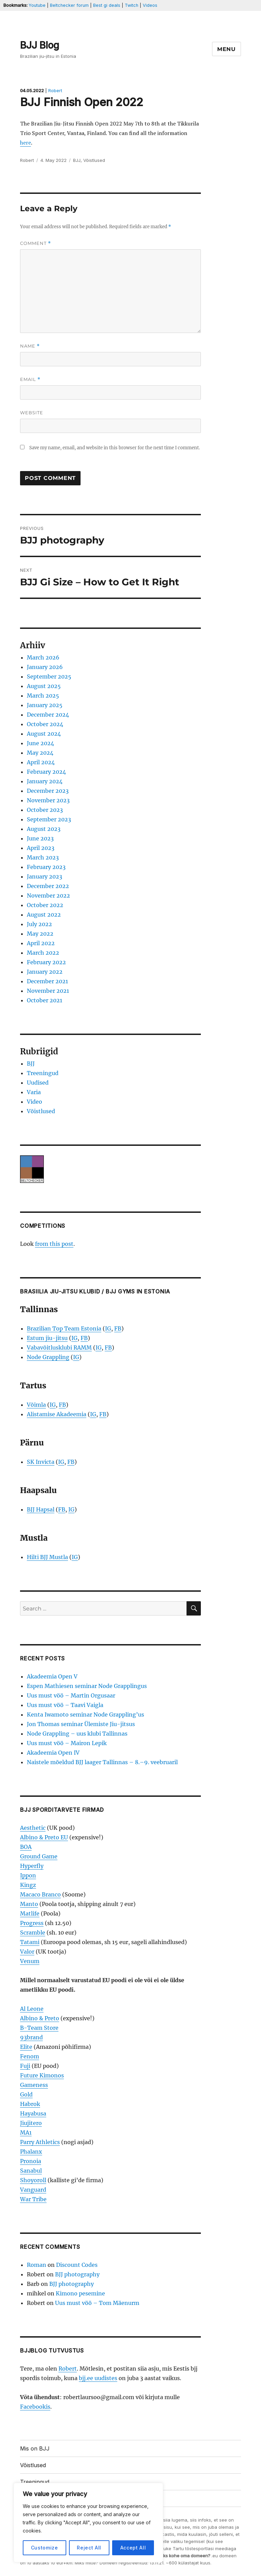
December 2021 (47, 981)
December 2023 (48, 790)
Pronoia (30, 2161)
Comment (35, 243)
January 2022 (45, 971)
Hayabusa (33, 2113)
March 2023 (43, 857)
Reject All (89, 2547)
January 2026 (45, 667)
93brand (31, 2037)
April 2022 (41, 943)
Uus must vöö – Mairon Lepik (67, 1743)
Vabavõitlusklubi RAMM (59, 1347)
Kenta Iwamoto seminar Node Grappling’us (85, 1714)
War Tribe (33, 2199)
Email (30, 379)
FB (117, 1328)
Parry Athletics (40, 2142)
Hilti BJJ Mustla (47, 1557)
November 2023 (48, 800)
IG (108, 1328)
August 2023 (43, 828)
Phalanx (31, 2151)
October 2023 (45, 809)
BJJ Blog (39, 45)
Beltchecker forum (69, 5)
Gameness (34, 2084)
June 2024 (40, 743)
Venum (29, 1961)
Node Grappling (48, 1357)
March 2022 (43, 952)
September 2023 (49, 819)
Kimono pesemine (80, 2293)
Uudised (38, 1082)
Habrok (30, 2104)
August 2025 (44, 686)
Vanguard (33, 2189)
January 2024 (45, 781)
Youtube (37, 5)
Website (31, 412)
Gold (26, 2094)
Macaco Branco (40, 1894)
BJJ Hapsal (40, 1509)
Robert (55, 90)
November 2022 (48, 895)
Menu (226, 49)
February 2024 (46, 771)
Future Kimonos (42, 2075)
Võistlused (94, 160)
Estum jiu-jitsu (47, 1338)
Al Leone (32, 2008)
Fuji (25, 2065)
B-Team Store (39, 2027)
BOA (26, 1846)
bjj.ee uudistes (98, 2378)
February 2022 (46, 962)
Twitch (131, 5)
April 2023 (40, 847)
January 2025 (45, 705)
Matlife (29, 1913)
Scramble (32, 1932)
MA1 (26, 2132)
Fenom (29, 2056)
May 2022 (40, 933)
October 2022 (45, 905)
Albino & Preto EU (44, 1837)
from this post (54, 1243)
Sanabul (31, 2170)
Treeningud (42, 1073)
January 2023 (44, 876)
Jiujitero (31, 2123)
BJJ (77, 160)
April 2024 (41, 762)
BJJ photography (77, 2274)
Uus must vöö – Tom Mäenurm (97, 2302)
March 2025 (43, 695)
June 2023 (40, 838)
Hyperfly (32, 1865)
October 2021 (44, 1000)
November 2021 (48, 990)
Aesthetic (33, 1827)
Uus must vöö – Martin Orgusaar (71, 1695)
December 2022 (48, 886)
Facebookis (35, 2406)
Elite (26, 2046)
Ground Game (38, 1856)
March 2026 (43, 657)
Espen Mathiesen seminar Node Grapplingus (87, 1686)
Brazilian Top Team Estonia (64, 1328)
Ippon (28, 1875)
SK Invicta (40, 1461)
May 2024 (40, 752)
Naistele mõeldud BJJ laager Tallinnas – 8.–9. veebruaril (102, 1762)
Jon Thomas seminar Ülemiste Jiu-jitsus (81, 1724)
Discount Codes (77, 2264)
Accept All (133, 2547)
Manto (29, 1904)
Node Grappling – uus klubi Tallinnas (77, 1733)
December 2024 (48, 714)
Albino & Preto (39, 2018)
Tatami (29, 1942)
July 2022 (39, 924)
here (25, 142)
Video (34, 1101)
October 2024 (45, 724)
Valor (27, 1951)
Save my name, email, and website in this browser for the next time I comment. (114, 448)
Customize (44, 2547)
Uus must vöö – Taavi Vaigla (65, 1705)
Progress (32, 1923)
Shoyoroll (33, 2180)
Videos (150, 5)
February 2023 (46, 867)
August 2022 (44, 914)
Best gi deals (106, 5)
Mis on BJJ (35, 2448)
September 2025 (49, 676)
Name (30, 346)
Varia (34, 1092)
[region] (88, 2522)
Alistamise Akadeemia (56, 1414)
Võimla (36, 1404)
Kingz (28, 1884)
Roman (36, 2264)
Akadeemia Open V (52, 1676)
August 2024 (44, 733)
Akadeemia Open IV (53, 1752)
